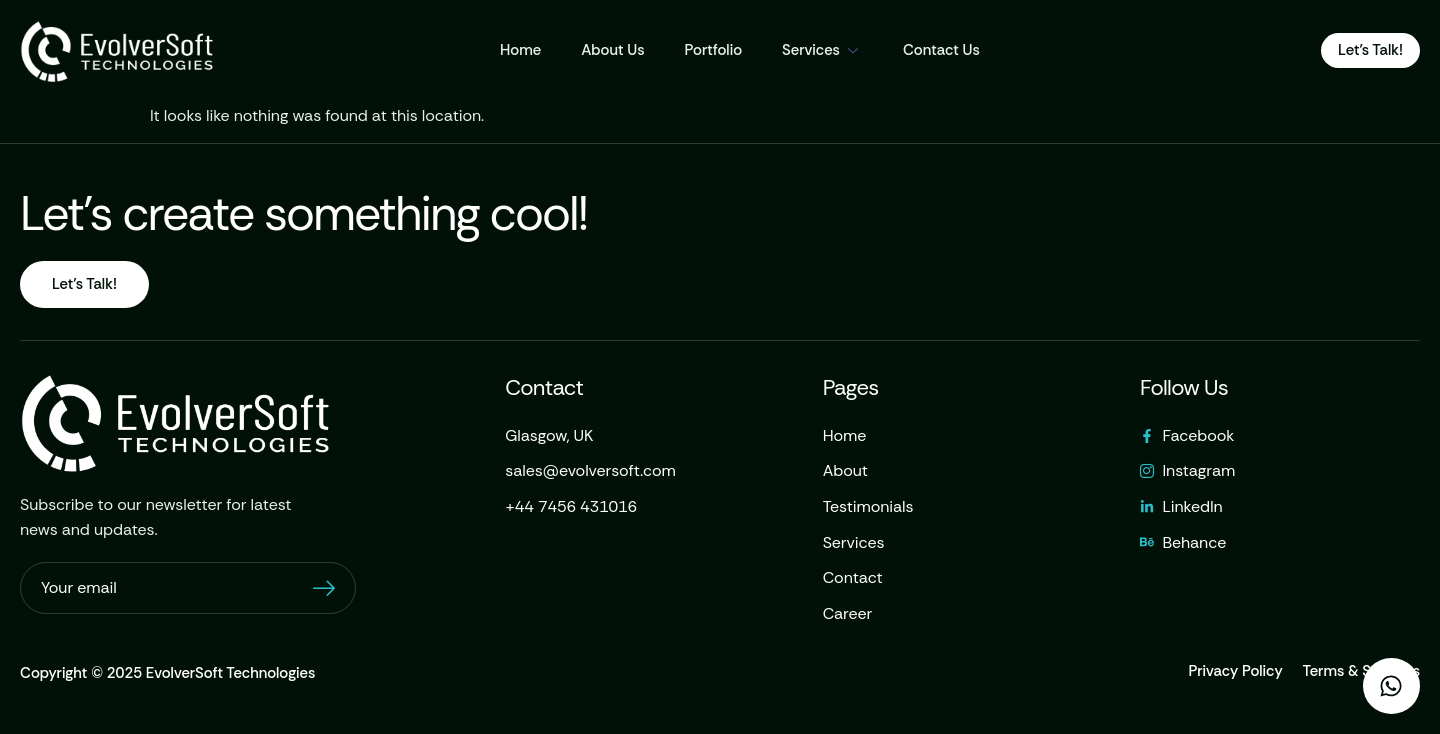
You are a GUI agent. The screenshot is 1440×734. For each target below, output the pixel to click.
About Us (612, 50)
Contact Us (941, 50)
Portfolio (713, 50)
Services (822, 50)
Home (520, 50)
